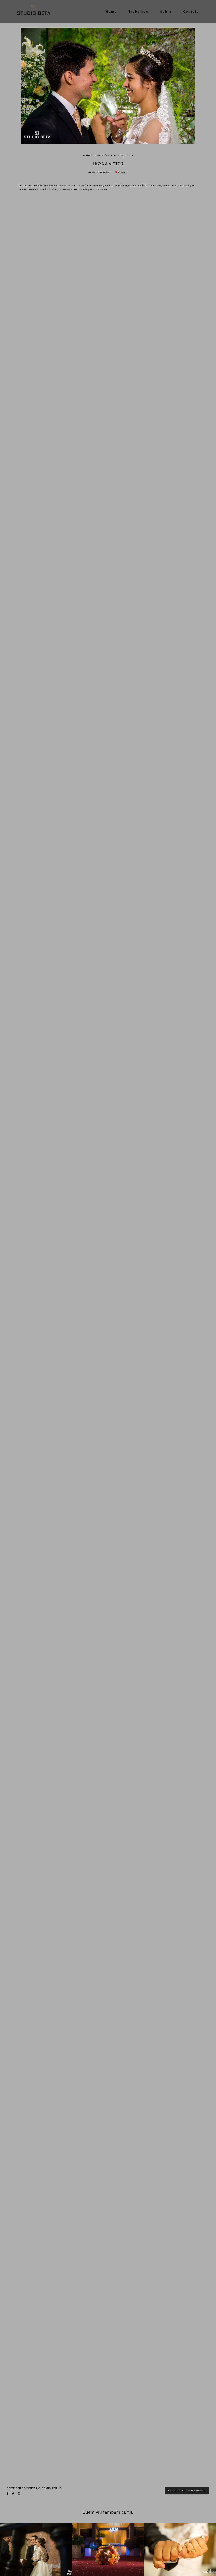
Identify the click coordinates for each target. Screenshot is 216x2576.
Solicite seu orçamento (187, 2490)
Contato (191, 11)
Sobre (166, 11)
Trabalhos (138, 11)
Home (111, 11)
